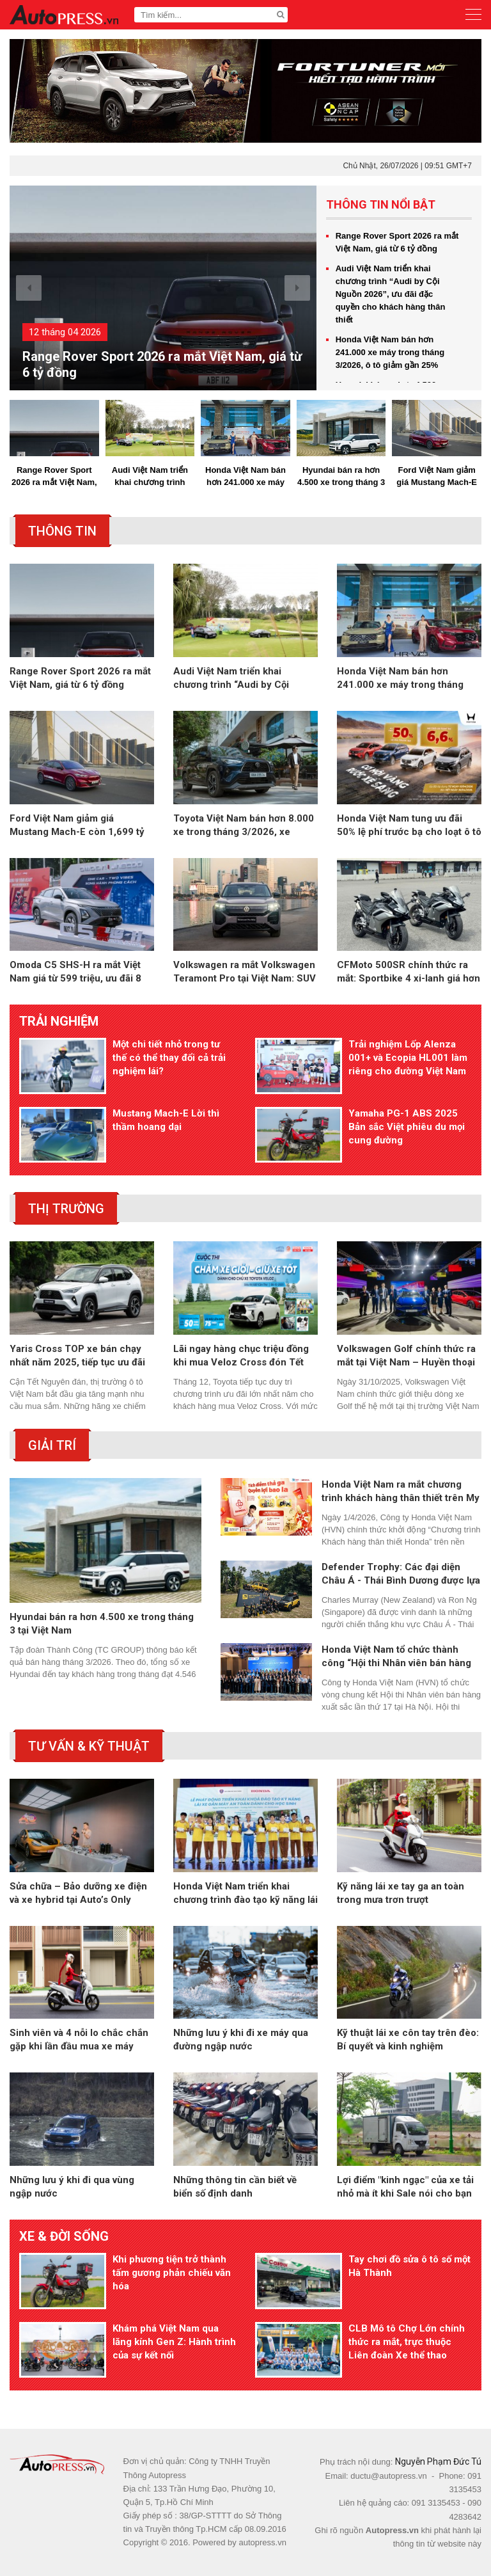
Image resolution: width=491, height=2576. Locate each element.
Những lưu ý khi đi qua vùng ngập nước (72, 2186)
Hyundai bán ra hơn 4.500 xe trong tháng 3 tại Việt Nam (341, 476)
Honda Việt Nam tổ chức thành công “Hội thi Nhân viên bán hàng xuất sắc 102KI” (396, 1657)
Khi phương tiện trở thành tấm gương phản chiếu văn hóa (172, 2273)
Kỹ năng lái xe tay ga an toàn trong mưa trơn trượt (400, 1892)
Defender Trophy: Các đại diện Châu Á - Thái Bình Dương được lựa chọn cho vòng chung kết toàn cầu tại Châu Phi (401, 1574)
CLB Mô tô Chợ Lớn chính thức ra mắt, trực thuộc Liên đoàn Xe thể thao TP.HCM (406, 2342)
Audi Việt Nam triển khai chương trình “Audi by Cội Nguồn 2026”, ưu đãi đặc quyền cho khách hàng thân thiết (391, 294)
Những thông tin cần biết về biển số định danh (235, 2186)
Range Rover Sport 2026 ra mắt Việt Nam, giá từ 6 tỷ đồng (162, 364)
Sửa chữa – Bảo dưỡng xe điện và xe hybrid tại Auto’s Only (78, 1892)
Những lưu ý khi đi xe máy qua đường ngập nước (240, 2039)
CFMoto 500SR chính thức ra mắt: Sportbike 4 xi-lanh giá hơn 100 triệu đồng (408, 972)
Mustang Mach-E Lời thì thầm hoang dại (166, 1120)
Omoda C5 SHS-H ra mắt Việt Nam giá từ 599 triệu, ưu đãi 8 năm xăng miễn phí (75, 972)
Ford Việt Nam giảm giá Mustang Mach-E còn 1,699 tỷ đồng (436, 476)
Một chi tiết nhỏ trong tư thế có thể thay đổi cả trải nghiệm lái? (169, 1057)
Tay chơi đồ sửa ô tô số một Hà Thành (409, 2266)
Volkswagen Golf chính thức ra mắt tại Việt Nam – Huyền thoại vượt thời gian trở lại (406, 1356)
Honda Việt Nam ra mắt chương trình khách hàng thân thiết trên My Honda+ (400, 1492)
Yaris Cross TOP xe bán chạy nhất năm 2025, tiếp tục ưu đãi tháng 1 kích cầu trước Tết (77, 1356)
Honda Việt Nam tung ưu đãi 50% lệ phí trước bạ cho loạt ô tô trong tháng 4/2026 (409, 826)
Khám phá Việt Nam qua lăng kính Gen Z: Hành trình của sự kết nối (174, 2342)
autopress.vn (262, 2542)
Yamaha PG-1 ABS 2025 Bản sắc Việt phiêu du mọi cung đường (406, 1127)
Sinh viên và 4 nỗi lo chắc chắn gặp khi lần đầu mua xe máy (79, 2039)
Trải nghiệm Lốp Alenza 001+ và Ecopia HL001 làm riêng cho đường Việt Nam (407, 1057)
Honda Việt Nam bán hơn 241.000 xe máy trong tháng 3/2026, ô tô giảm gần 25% (390, 352)
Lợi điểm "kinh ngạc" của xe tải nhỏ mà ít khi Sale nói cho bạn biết (405, 2187)
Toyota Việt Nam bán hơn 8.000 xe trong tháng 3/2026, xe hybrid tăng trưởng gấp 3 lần (243, 826)
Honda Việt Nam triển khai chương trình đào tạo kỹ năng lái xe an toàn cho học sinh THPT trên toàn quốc (245, 1893)
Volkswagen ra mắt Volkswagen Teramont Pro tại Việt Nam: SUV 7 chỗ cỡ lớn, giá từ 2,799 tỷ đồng (244, 972)
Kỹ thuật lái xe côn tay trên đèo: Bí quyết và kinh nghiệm (408, 2039)
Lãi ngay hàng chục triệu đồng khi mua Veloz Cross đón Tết (241, 1355)
